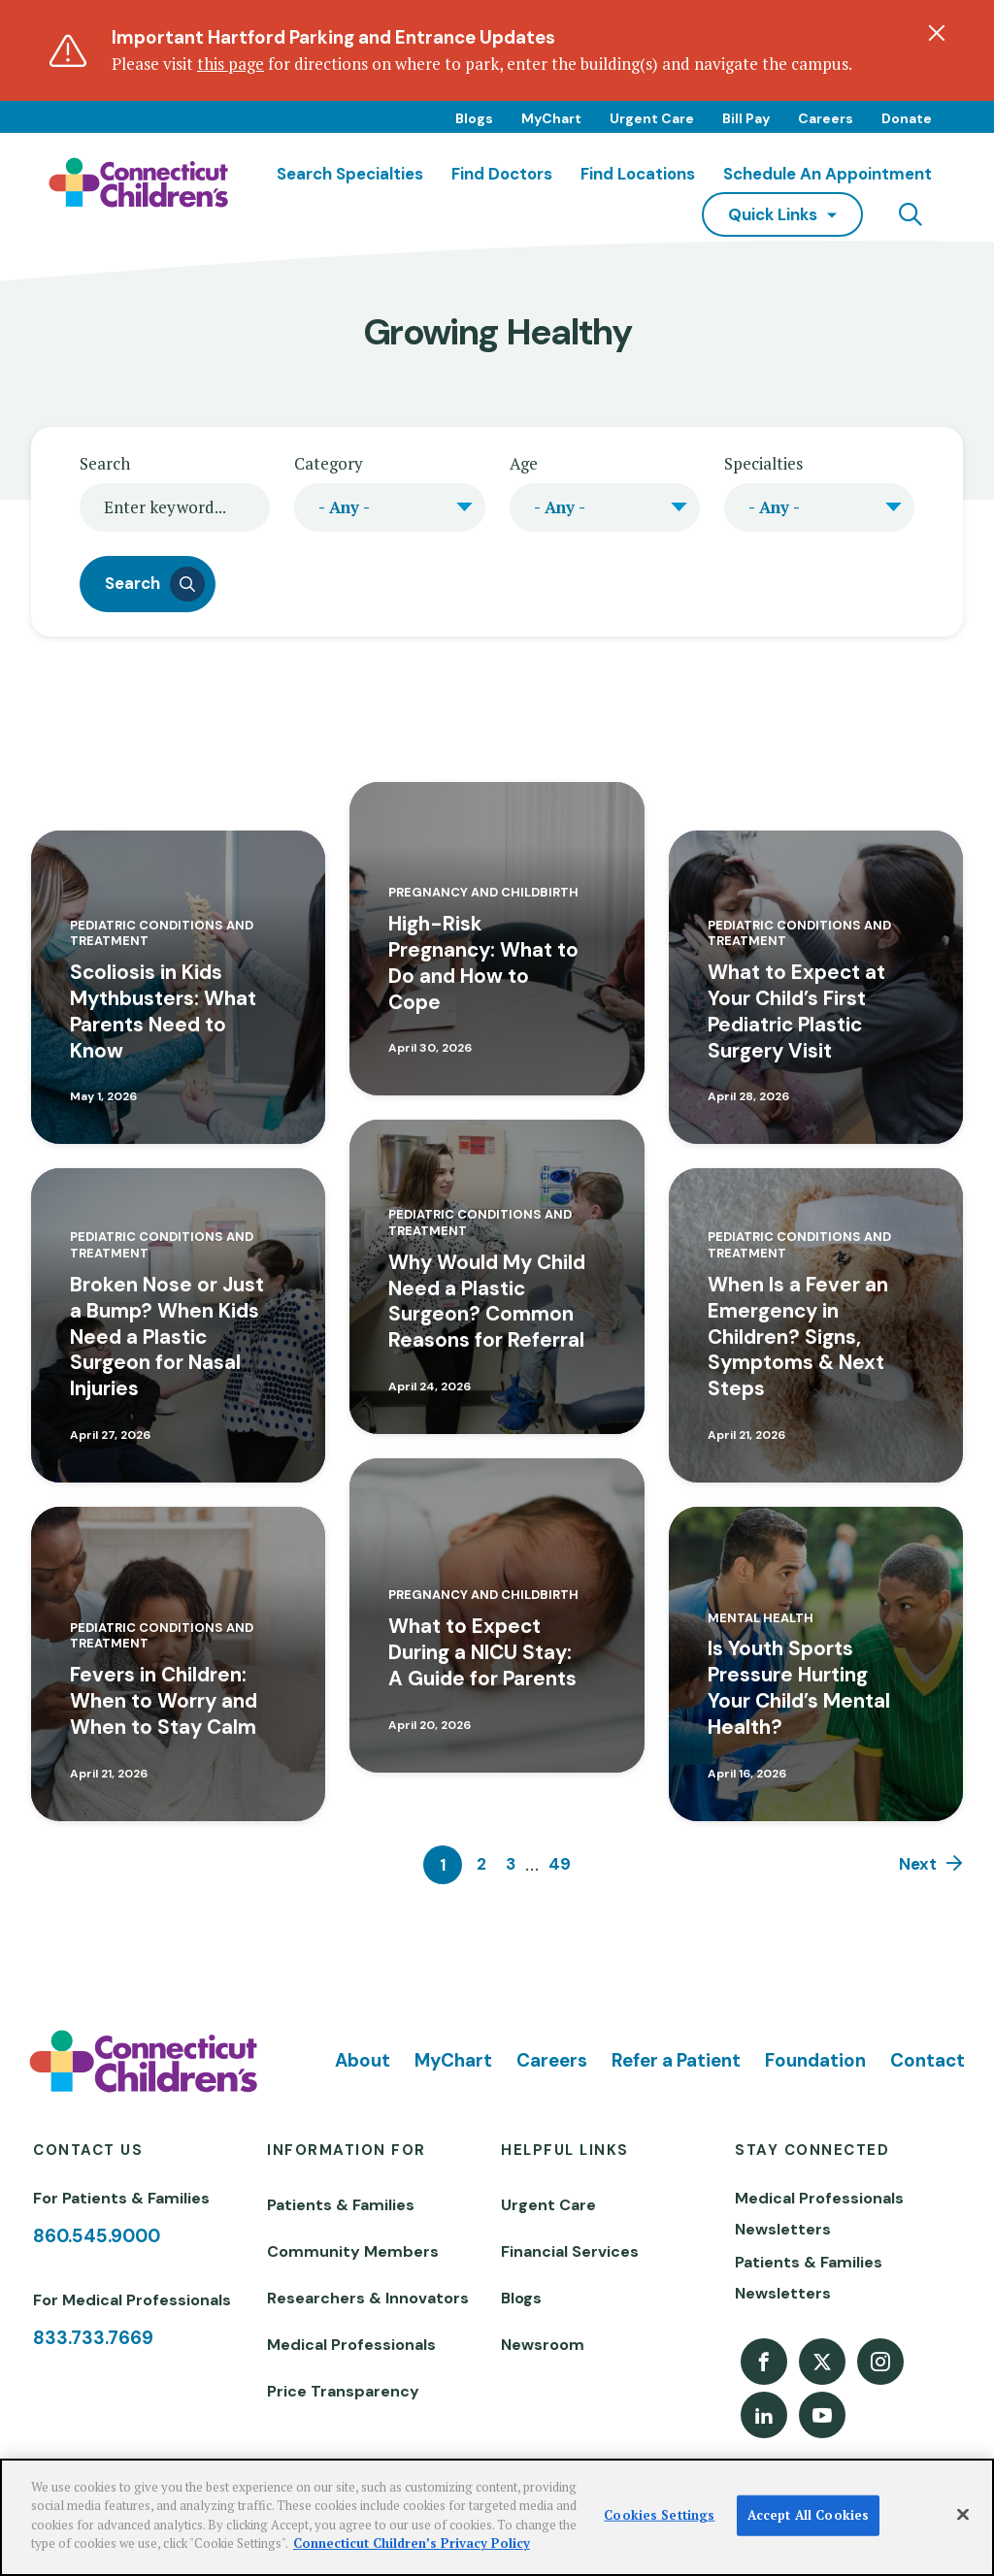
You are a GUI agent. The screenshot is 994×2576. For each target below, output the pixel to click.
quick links (772, 214)
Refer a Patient (676, 2060)
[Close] (963, 2515)
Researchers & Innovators (368, 2298)
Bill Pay (746, 118)
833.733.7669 (93, 2338)
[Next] (931, 1864)
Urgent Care (652, 118)
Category (328, 463)
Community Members (353, 2251)
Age (524, 463)
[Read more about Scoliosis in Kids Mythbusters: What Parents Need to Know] (178, 988)
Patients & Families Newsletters (808, 2277)
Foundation (815, 2060)
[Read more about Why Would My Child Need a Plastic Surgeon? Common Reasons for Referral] (496, 1277)
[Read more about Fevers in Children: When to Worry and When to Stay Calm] (178, 1664)
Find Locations (637, 173)
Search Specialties (350, 173)
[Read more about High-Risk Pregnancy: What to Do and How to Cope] (496, 939)
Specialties (763, 463)
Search (105, 463)
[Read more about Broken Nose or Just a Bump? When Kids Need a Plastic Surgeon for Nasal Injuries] (178, 1325)
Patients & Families (340, 2205)
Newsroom (542, 2344)
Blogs (474, 118)
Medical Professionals (351, 2344)
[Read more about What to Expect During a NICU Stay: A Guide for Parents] (496, 1615)
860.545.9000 (96, 2236)
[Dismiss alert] (936, 33)
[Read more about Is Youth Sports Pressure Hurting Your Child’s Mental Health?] (816, 1664)
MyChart (551, 118)
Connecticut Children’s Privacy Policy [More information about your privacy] (411, 2543)
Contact (927, 2060)
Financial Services (570, 2251)
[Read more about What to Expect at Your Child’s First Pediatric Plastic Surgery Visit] (816, 988)
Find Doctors (501, 173)
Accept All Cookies (808, 2515)
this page (230, 63)
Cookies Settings (659, 2515)
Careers (825, 118)
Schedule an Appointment (827, 173)
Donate (906, 118)
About (362, 2060)
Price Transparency (343, 2391)
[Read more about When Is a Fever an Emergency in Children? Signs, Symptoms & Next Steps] (816, 1325)
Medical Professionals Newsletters (819, 2213)
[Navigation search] (910, 214)
